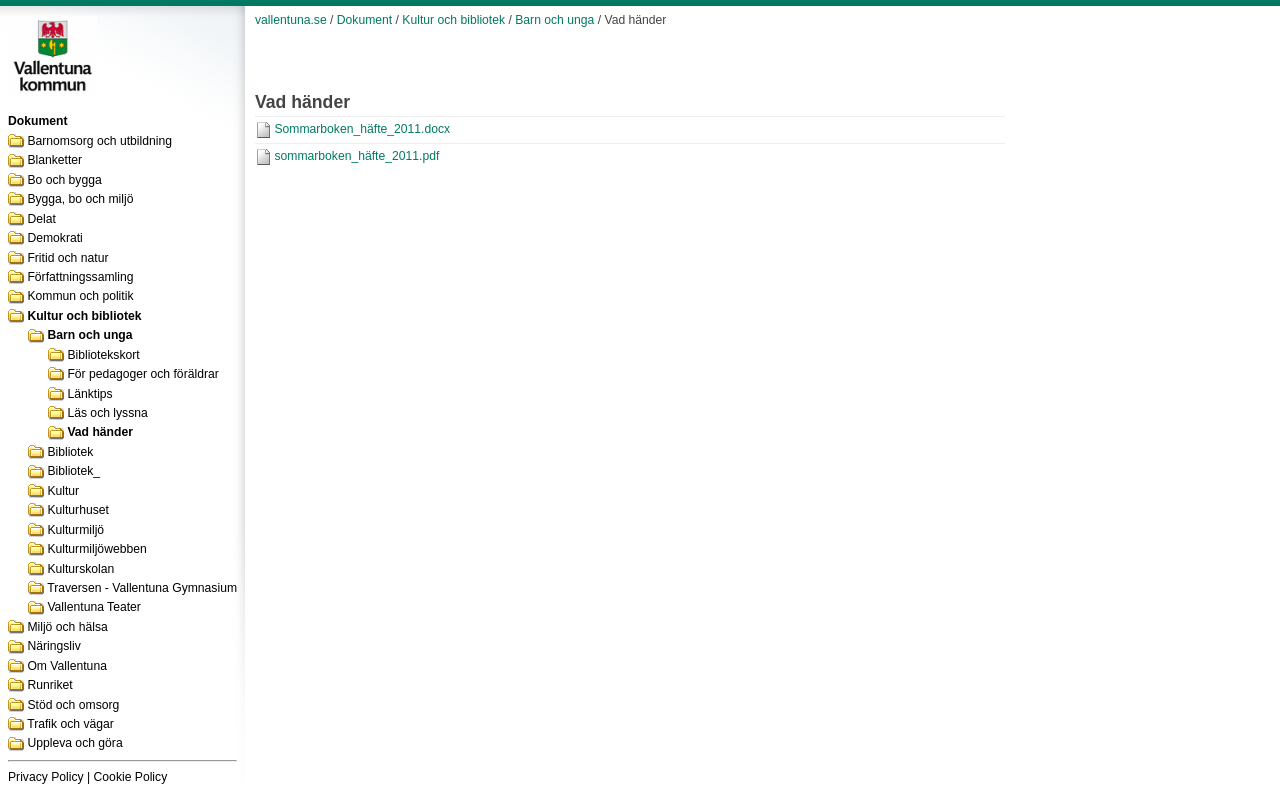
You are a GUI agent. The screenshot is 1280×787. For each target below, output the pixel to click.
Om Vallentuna (67, 666)
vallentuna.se (291, 20)
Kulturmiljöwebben (96, 549)
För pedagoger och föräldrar (142, 374)
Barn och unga (89, 335)
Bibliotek (70, 452)
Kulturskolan (80, 569)
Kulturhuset (78, 510)
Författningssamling (80, 277)
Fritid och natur (67, 258)
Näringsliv (53, 646)
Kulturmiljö (75, 530)
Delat (41, 219)
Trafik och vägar (70, 724)
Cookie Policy (131, 777)
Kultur (63, 491)
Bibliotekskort (103, 355)
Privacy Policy (46, 777)
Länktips (89, 394)
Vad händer (100, 432)
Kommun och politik (80, 296)
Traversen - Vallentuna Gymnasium (142, 588)
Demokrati (54, 238)
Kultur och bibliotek (84, 316)
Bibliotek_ (73, 471)
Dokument (364, 20)
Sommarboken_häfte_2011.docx (362, 129)
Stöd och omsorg (73, 705)
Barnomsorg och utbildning (99, 141)
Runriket (49, 685)
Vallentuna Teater (94, 607)
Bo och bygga (64, 180)
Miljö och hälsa (67, 627)
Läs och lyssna (107, 413)
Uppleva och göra (74, 743)
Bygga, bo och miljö (80, 199)
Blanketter (54, 160)
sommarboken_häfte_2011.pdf (356, 156)
